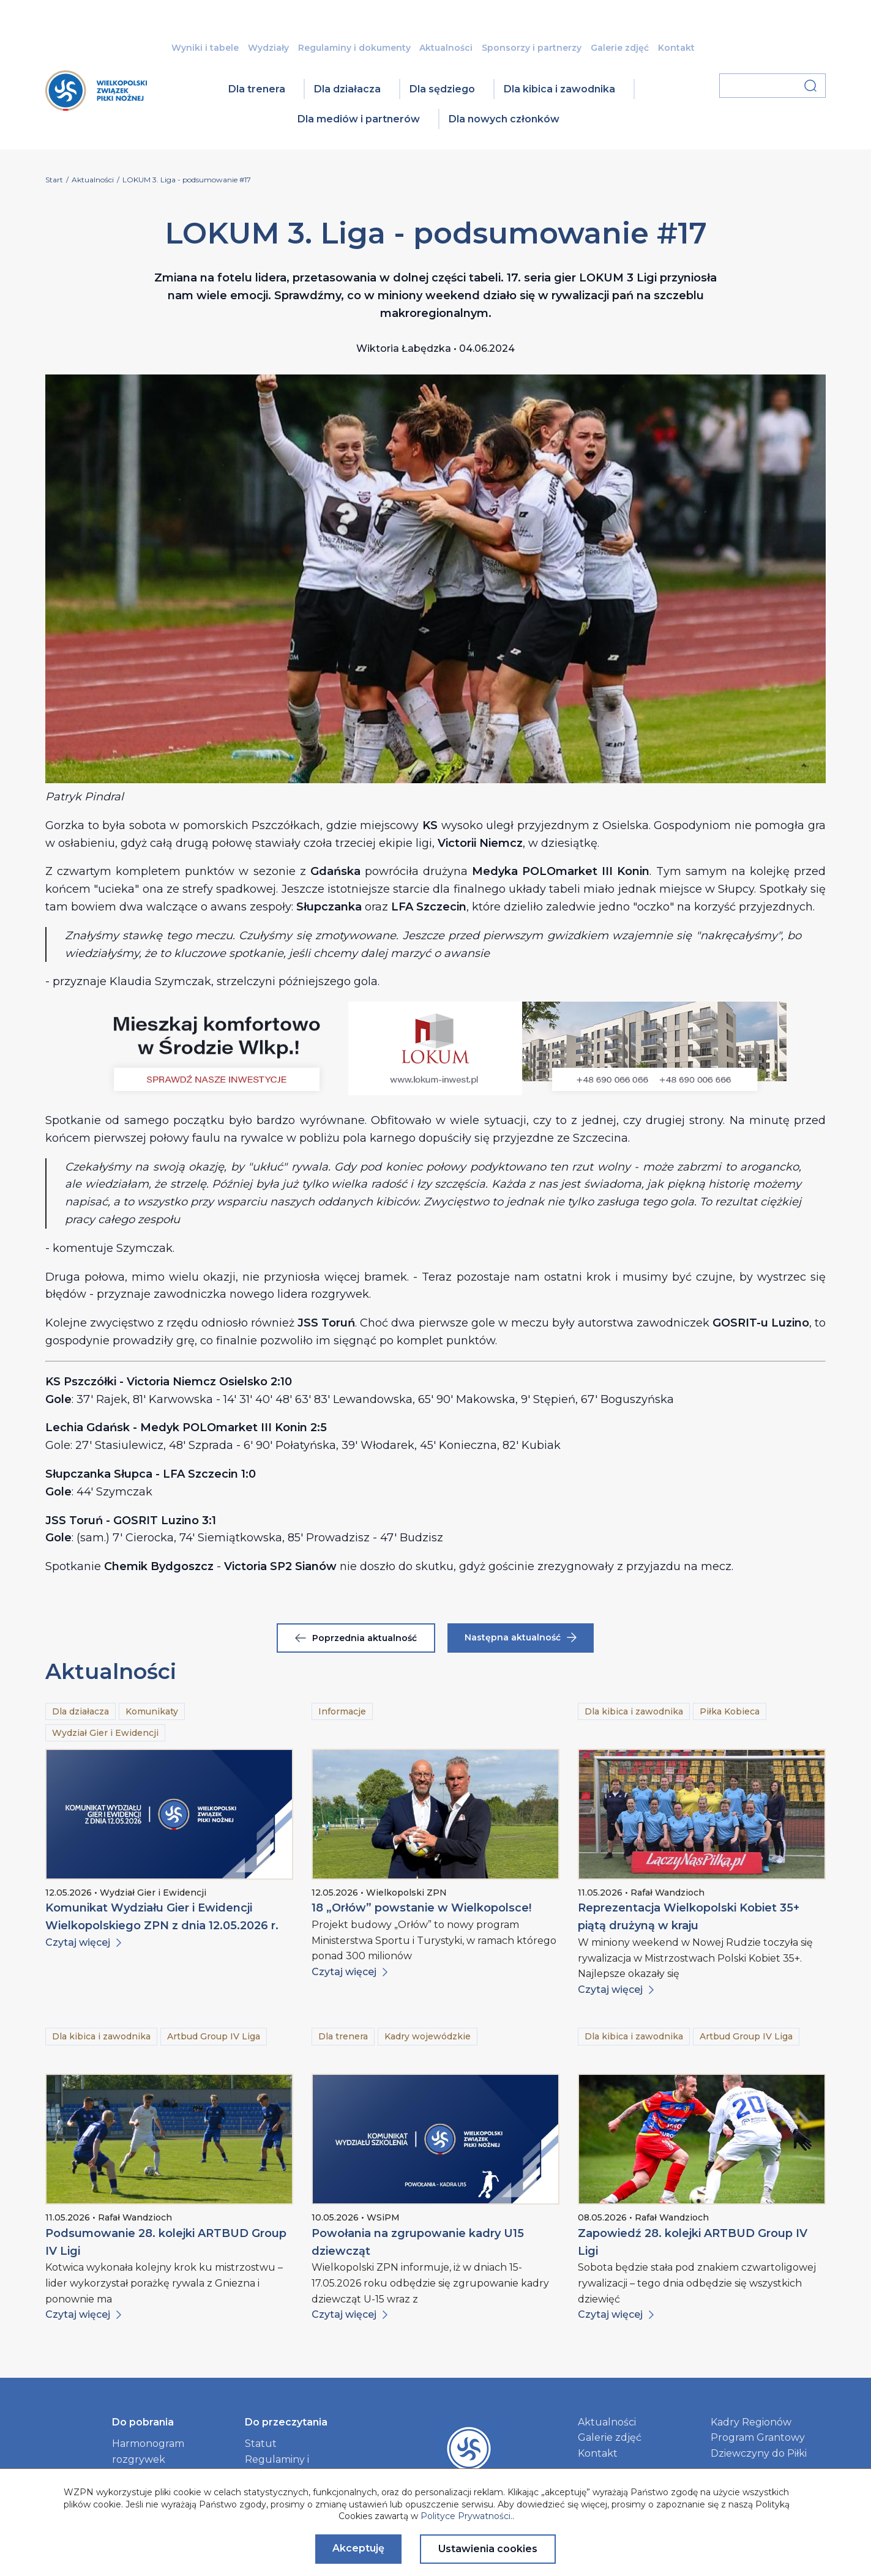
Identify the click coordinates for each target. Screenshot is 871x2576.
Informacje (342, 1711)
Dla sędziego (442, 89)
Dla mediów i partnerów (358, 119)
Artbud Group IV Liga (213, 2036)
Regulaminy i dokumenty (354, 47)
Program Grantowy (758, 2437)
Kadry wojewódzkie (427, 2036)
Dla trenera (256, 89)
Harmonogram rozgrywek (148, 2451)
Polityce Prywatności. (466, 2516)
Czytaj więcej (83, 1942)
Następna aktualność (521, 1637)
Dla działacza (347, 89)
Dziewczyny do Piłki (759, 2453)
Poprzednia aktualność (356, 1638)
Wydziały (268, 47)
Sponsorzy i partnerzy (531, 47)
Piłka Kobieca (730, 1711)
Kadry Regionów (751, 2422)
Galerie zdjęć (620, 47)
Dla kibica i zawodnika (559, 89)
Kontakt (676, 47)
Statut (261, 2443)
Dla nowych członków (504, 119)
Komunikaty (151, 1711)
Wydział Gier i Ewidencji (105, 1732)
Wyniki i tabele (205, 47)
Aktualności (446, 47)
